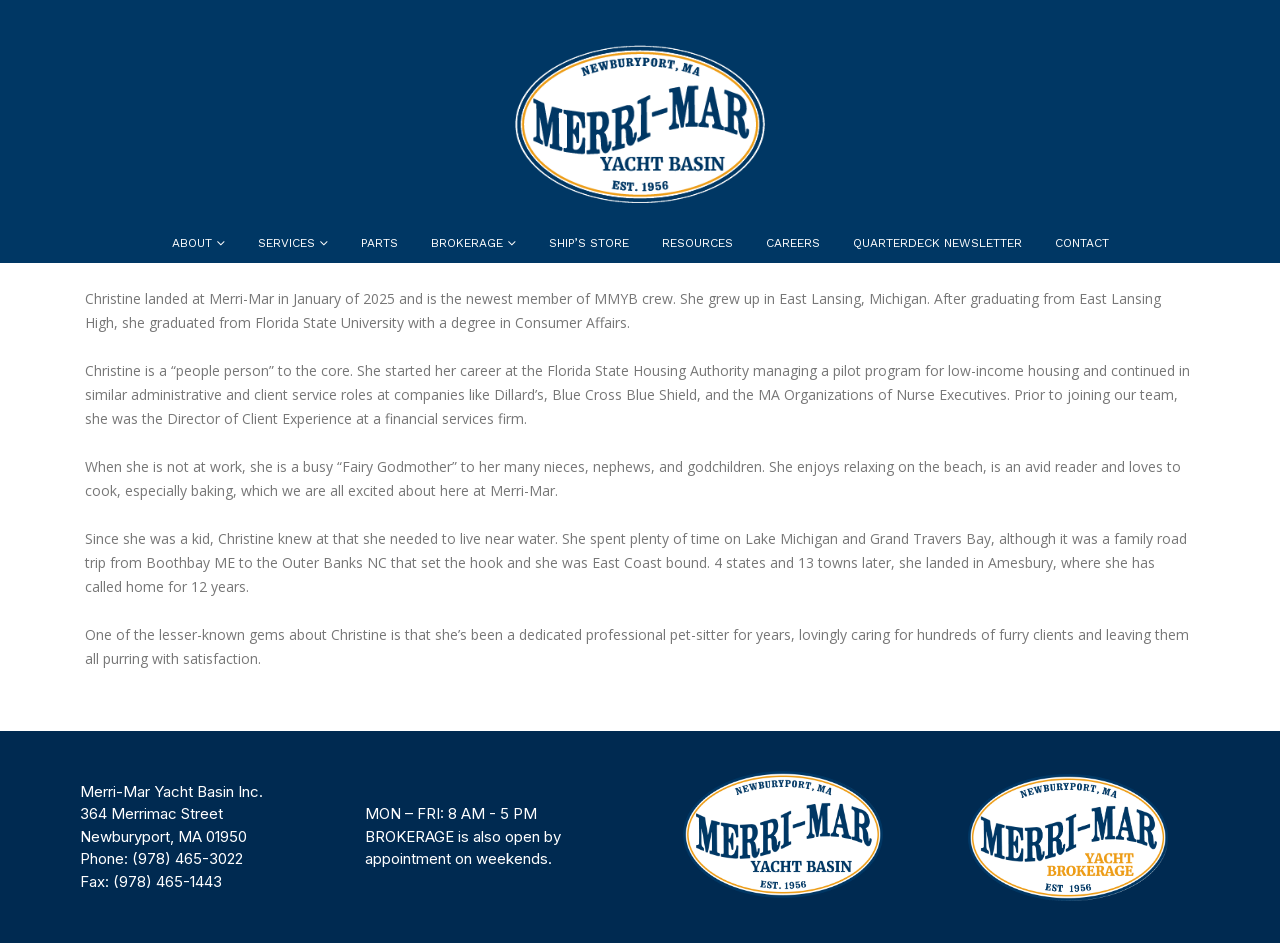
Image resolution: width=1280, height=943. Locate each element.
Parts (379, 243)
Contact (1082, 243)
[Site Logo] (640, 124)
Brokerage (467, 243)
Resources (697, 243)
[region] (640, 837)
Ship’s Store (589, 243)
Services (286, 243)
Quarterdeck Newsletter (937, 243)
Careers (793, 243)
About (192, 243)
